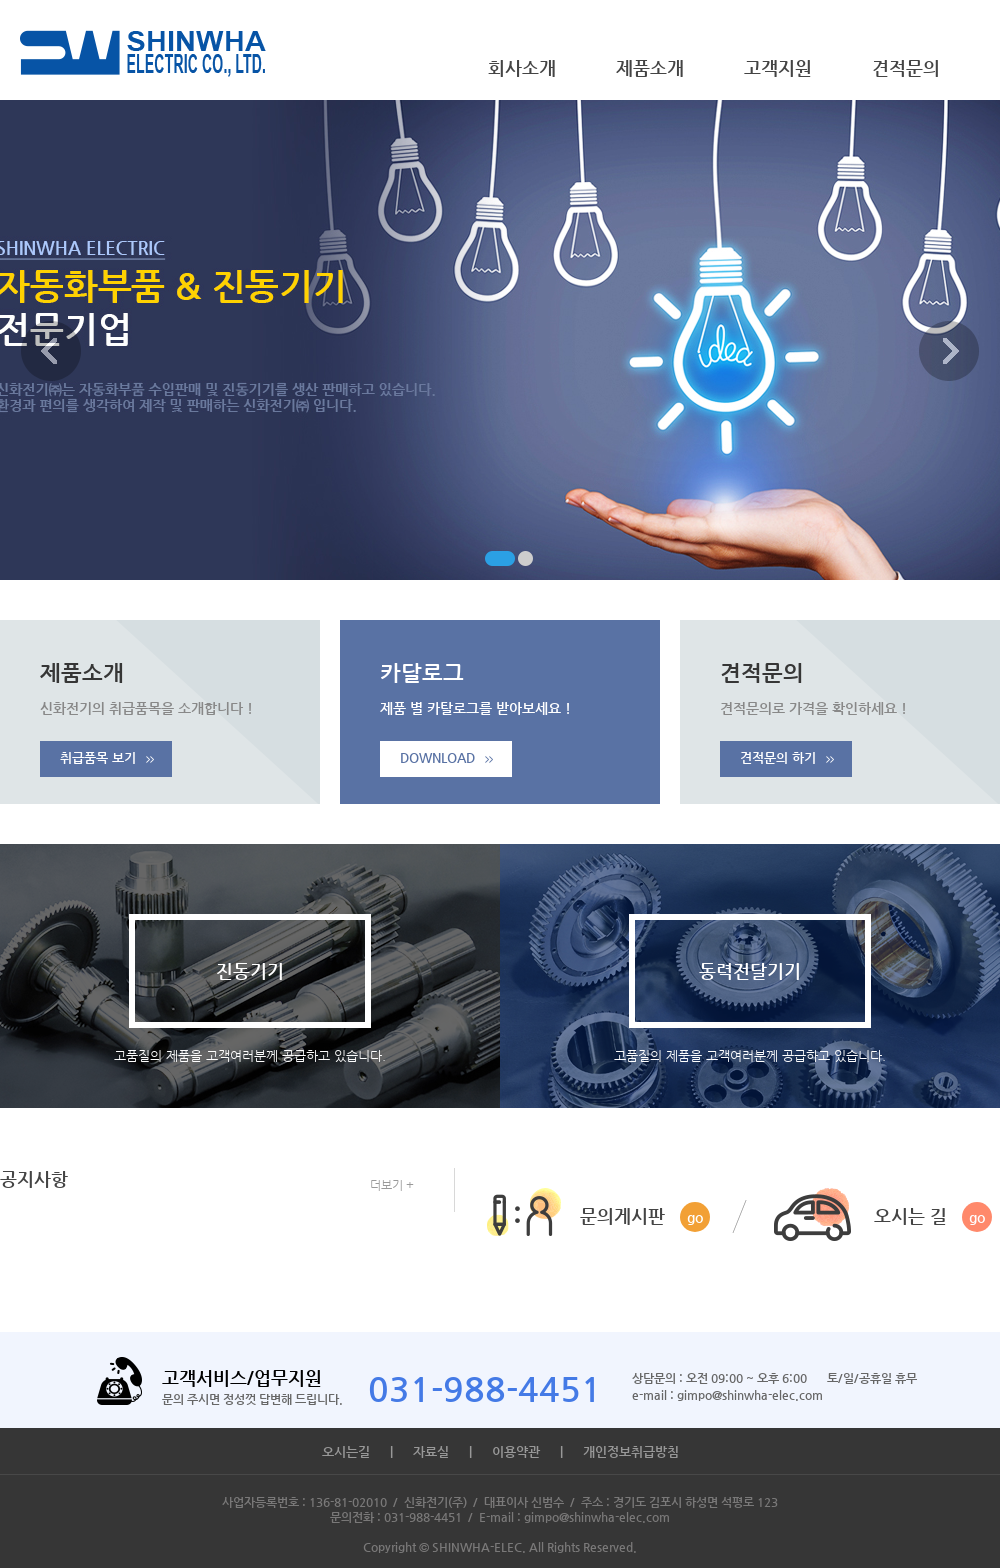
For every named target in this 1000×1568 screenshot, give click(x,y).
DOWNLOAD (446, 757)
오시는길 (346, 1451)
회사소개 (522, 67)
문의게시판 (645, 1217)
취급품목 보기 (107, 757)
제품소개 (650, 67)
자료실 (431, 1451)
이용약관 (516, 1451)
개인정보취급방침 (631, 1451)
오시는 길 (933, 1217)
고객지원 (778, 67)
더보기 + (392, 1185)
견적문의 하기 (787, 757)
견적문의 (906, 67)
